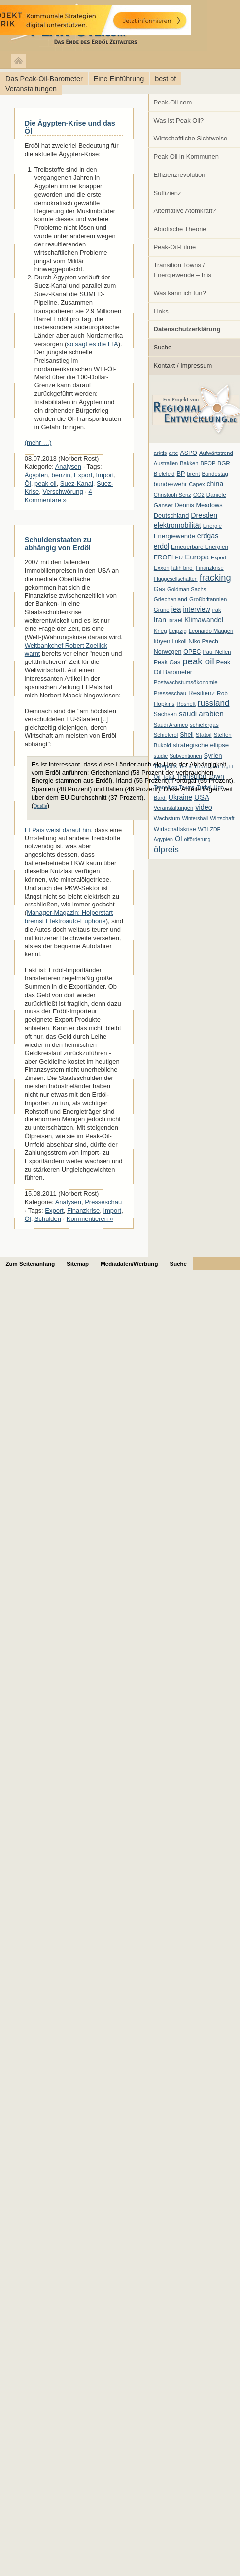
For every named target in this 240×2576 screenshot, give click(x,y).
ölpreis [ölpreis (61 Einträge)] (166, 849)
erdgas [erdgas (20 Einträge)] (208, 536)
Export (83, 475)
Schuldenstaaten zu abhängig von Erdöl (58, 544)
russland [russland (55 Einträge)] (214, 703)
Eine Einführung (119, 79)
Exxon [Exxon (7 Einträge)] (162, 568)
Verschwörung (63, 491)
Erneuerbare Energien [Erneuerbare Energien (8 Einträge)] (199, 546)
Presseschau (103, 1202)
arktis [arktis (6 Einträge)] (160, 453)
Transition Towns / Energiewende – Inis (182, 269)
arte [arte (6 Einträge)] (173, 453)
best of (165, 79)
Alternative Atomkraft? (185, 210)
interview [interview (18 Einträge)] (196, 609)
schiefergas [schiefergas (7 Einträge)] (204, 725)
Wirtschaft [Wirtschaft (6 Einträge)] (222, 818)
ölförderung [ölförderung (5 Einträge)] (197, 839)
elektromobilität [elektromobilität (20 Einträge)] (177, 525)
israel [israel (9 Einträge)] (175, 620)
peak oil (45, 483)
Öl (28, 483)
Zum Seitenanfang (30, 1264)
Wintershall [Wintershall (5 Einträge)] (195, 818)
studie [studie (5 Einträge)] (161, 756)
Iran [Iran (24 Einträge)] (160, 620)
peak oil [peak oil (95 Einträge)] (198, 661)
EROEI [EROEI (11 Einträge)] (163, 557)
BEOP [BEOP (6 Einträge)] (207, 463)
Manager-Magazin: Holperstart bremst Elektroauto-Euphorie (69, 917)
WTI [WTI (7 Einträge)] (203, 829)
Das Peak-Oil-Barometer (44, 79)
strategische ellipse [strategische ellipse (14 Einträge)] (201, 745)
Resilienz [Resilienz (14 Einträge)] (201, 692)
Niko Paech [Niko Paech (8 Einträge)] (203, 641)
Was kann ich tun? (180, 293)
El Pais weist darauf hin (58, 830)
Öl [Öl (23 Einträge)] (178, 839)
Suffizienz (167, 193)
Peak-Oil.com (173, 102)
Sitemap (78, 1264)
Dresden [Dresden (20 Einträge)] (204, 515)
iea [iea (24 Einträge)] (176, 609)
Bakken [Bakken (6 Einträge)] (189, 463)
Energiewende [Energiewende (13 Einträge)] (174, 536)
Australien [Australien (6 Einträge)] (166, 463)
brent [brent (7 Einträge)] (193, 474)
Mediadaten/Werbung (129, 1264)
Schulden (47, 1218)
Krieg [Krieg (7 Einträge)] (160, 631)
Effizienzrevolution (180, 174)
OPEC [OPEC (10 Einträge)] (192, 651)
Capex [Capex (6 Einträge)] (197, 484)
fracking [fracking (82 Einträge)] (215, 577)
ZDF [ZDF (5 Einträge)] (215, 829)
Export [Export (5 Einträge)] (218, 557)
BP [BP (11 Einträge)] (181, 473)
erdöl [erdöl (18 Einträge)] (161, 546)
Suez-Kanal (76, 483)
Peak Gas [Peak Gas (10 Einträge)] (167, 662)
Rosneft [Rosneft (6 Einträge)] (185, 704)
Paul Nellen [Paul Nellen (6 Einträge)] (217, 652)
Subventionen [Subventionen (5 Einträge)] (186, 756)
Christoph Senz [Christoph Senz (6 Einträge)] (172, 495)
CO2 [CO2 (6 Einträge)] (199, 495)
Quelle (40, 806)
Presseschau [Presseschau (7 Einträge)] (170, 693)
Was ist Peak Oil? (179, 120)
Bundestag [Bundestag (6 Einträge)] (215, 474)
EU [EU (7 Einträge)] (179, 557)
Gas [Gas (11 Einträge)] (159, 589)
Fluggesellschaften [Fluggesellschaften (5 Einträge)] (176, 579)
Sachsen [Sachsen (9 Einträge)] (165, 714)
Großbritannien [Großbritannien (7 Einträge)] (208, 599)
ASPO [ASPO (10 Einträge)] (188, 453)
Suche (163, 347)
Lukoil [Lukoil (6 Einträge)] (179, 641)
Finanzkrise (83, 1210)
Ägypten (36, 475)
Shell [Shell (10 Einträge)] (187, 734)
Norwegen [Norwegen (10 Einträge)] (167, 651)
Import (105, 475)
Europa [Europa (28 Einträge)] (197, 557)
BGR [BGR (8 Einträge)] (223, 463)
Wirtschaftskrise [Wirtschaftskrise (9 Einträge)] (175, 829)
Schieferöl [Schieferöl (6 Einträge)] (166, 735)
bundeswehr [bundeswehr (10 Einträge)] (170, 484)
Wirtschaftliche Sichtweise (191, 138)
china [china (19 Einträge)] (215, 483)
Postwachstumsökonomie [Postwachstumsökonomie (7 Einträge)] (186, 682)
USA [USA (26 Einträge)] (201, 797)
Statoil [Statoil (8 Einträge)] (204, 734)
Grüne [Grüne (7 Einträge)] (162, 610)
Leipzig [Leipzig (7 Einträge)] (178, 631)
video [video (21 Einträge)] (203, 807)
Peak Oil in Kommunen (186, 156)
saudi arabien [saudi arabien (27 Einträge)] (201, 713)
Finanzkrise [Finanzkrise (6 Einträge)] (210, 568)
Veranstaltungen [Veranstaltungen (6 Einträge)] (173, 808)
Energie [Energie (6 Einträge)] (212, 526)
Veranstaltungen (31, 89)
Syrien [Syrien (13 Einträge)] (213, 755)
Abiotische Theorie (180, 229)
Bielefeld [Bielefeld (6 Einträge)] (164, 474)
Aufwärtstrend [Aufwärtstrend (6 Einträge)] (216, 453)
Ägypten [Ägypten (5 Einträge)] (163, 839)
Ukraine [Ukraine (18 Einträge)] (180, 797)
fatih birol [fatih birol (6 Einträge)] (182, 568)
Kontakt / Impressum (183, 365)
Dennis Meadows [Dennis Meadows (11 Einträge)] (199, 505)
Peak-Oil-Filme (175, 247)
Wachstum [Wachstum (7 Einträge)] (167, 818)
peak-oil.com (103, 26)
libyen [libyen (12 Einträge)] (162, 641)
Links (161, 311)
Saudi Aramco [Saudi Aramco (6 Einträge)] (171, 725)
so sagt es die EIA (92, 344)
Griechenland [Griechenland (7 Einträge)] (170, 599)
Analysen (68, 466)
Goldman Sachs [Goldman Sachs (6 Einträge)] (186, 589)
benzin (61, 475)
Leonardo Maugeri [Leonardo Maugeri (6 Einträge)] (211, 631)
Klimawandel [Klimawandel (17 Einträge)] (203, 620)
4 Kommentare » (58, 496)
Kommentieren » (90, 1218)
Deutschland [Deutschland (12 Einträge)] (171, 515)
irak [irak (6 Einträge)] (216, 610)
